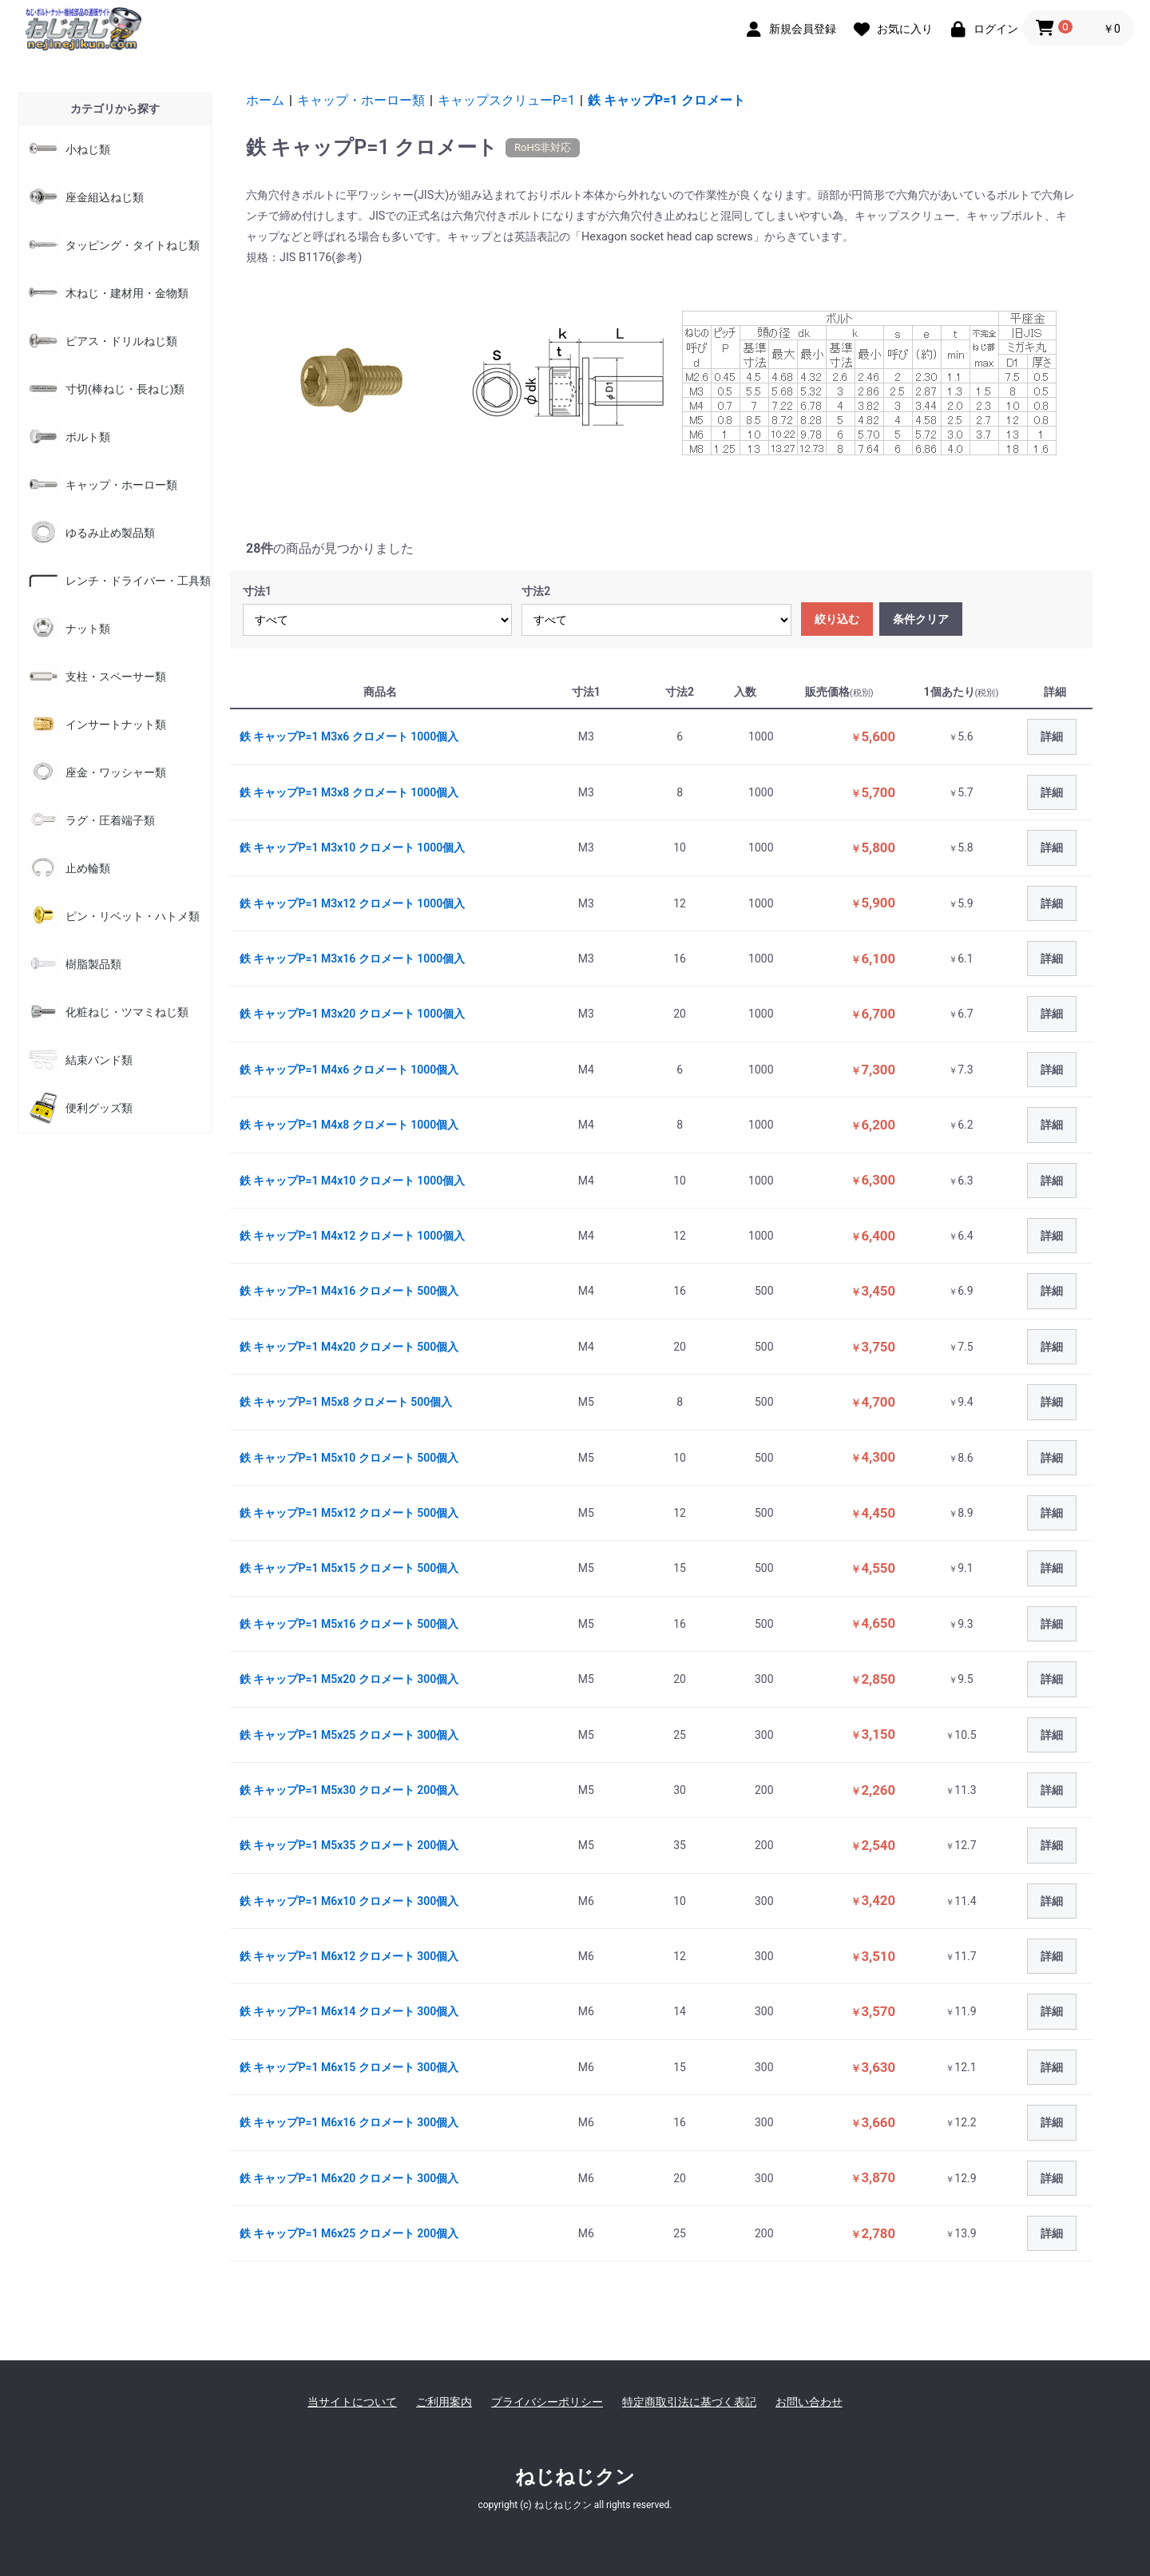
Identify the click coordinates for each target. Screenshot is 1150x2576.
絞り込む (837, 619)
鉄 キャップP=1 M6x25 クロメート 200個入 (349, 2233)
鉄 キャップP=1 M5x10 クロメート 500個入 (349, 1457)
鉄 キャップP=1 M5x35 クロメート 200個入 (349, 1845)
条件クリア (921, 619)
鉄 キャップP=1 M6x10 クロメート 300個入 (349, 1901)
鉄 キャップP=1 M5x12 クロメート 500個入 (349, 1512)
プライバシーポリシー (547, 2401)
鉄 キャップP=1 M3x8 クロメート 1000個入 (349, 792)
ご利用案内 (444, 2401)
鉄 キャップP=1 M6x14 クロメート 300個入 (349, 2011)
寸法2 (535, 591)
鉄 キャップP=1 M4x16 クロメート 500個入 (349, 1290)
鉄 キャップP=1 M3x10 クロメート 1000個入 (352, 847)
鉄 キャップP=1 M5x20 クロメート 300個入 (349, 1679)
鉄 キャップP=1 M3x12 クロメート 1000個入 (352, 903)
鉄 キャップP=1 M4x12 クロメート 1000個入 (352, 1235)
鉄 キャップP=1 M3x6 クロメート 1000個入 (349, 736)
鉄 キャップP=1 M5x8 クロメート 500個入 (346, 1401)
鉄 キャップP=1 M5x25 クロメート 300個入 (349, 1735)
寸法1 (257, 591)
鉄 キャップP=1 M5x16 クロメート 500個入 (349, 1623)
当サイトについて (352, 2401)
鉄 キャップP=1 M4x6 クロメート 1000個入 (349, 1069)
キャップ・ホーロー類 (361, 100)
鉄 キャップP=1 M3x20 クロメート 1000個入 (352, 1013)
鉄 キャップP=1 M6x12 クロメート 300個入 (349, 1956)
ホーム (265, 100)
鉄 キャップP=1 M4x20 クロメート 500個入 (349, 1346)
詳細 (1052, 736)
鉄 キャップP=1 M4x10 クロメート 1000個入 (352, 1180)
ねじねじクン (575, 2477)
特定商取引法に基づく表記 (689, 2401)
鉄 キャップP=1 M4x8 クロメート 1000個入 (349, 1124)
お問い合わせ (809, 2401)
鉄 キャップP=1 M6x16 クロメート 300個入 (349, 2122)
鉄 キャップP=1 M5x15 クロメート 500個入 (349, 1568)
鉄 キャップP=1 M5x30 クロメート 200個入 (349, 1790)
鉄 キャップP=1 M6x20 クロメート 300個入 (349, 2178)
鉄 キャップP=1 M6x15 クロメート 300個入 (349, 2067)
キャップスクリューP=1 (506, 100)
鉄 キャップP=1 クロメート (666, 100)
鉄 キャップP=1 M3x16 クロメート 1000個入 (352, 958)
